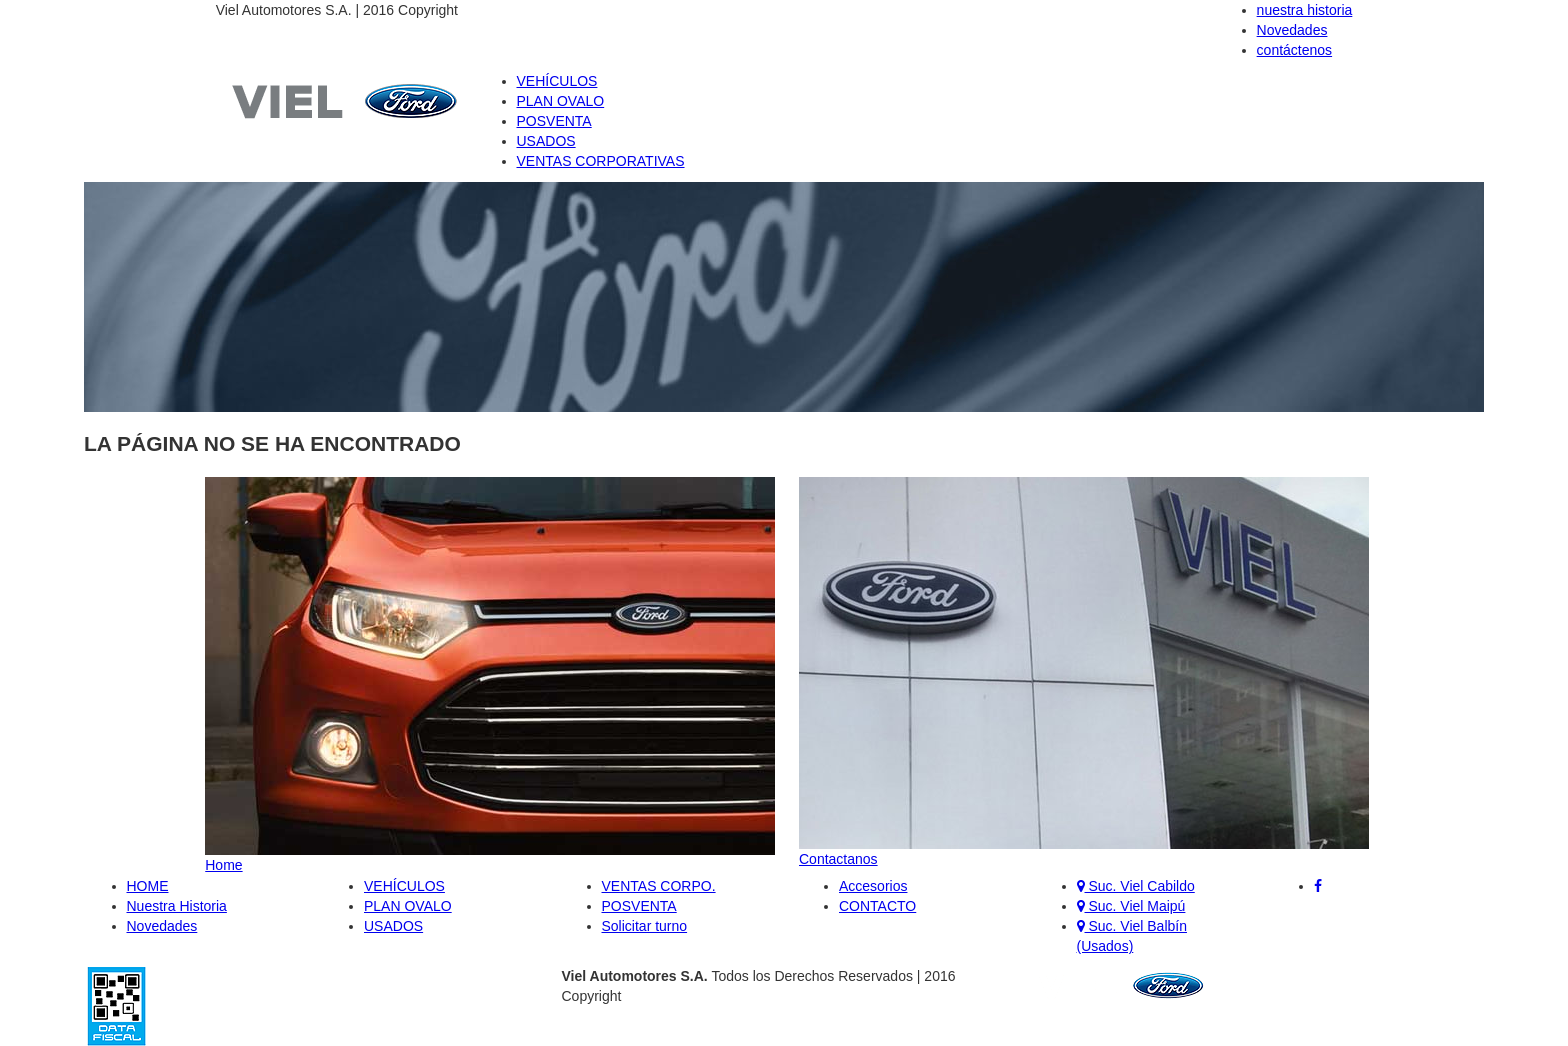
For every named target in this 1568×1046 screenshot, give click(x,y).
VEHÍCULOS (557, 81)
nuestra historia (1305, 10)
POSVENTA (554, 121)
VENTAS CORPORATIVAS (601, 161)
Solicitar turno (645, 926)
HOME (148, 886)
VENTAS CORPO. (659, 886)
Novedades (1292, 30)
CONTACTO (877, 906)
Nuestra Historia (177, 906)
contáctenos (1295, 50)
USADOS (546, 141)
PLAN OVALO (561, 101)
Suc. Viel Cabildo (1136, 886)
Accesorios (873, 886)
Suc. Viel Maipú (1131, 906)
